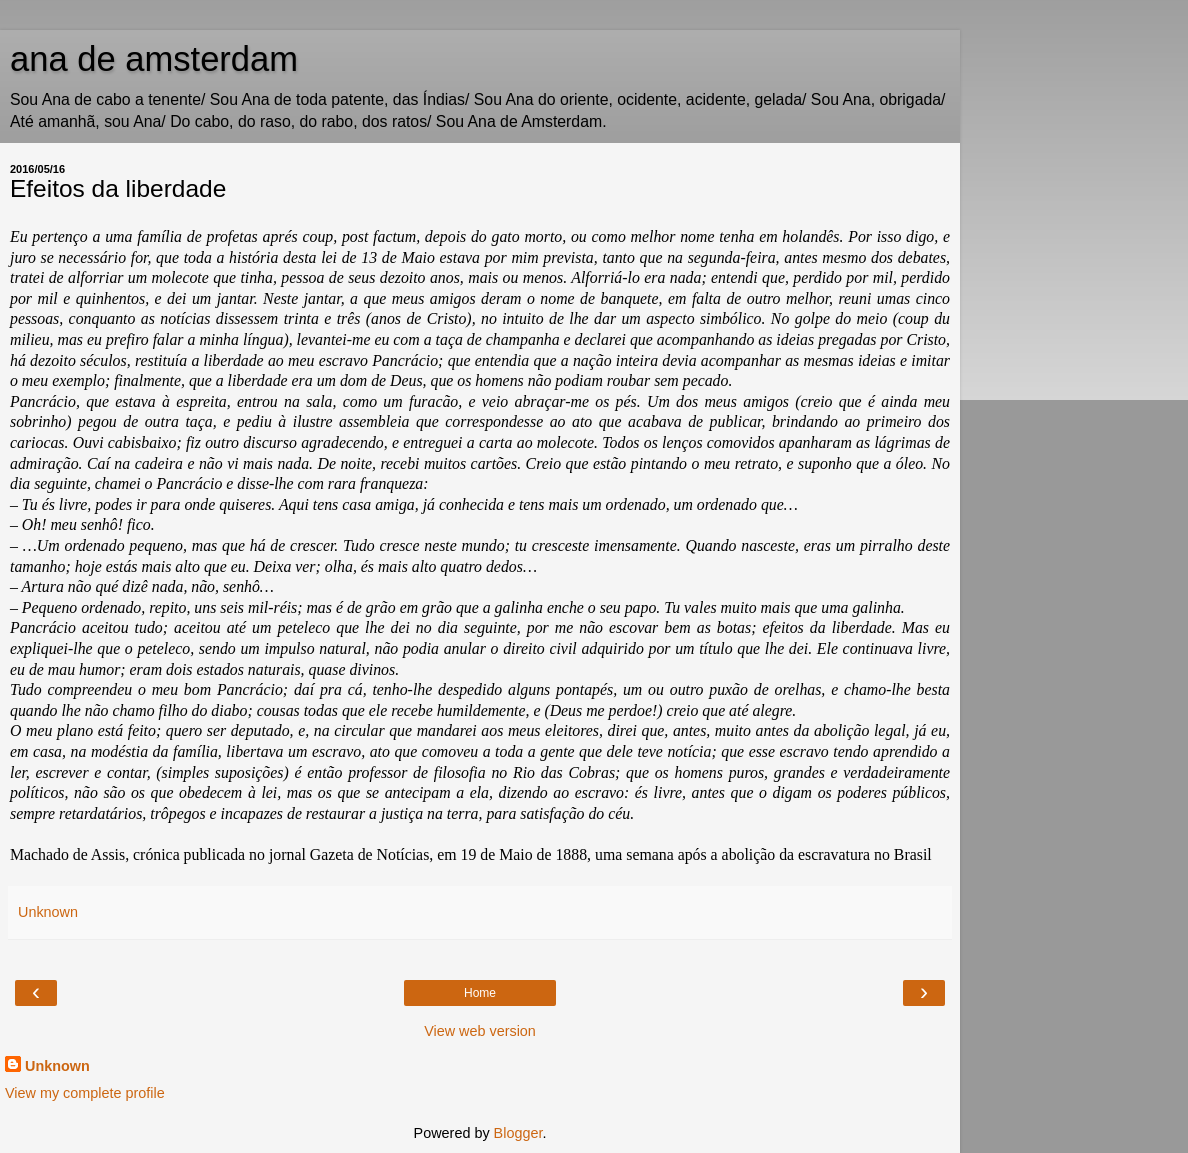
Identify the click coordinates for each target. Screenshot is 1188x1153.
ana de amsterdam (154, 59)
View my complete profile (85, 1093)
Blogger (518, 1133)
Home (480, 993)
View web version (480, 1031)
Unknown (57, 1066)
